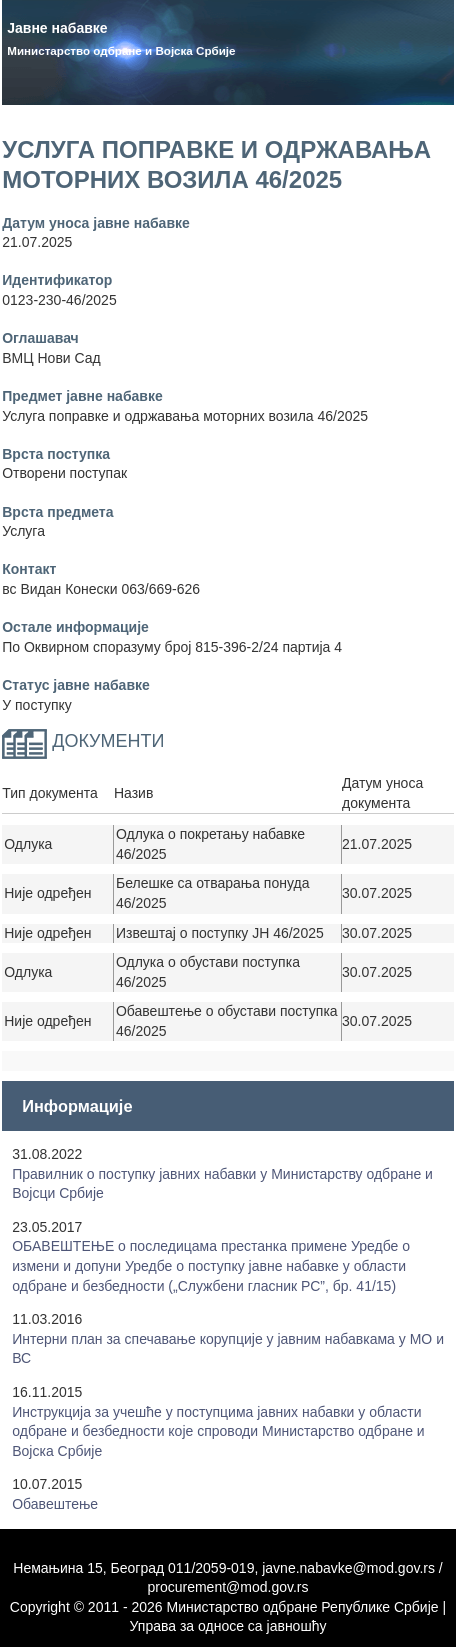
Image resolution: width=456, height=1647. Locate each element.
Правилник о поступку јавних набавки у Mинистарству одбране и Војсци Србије (222, 1184)
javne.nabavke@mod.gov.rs (348, 1568)
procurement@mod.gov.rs (227, 1587)
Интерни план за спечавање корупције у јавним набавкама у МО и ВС (228, 1349)
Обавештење (55, 1504)
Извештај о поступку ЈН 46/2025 (220, 933)
